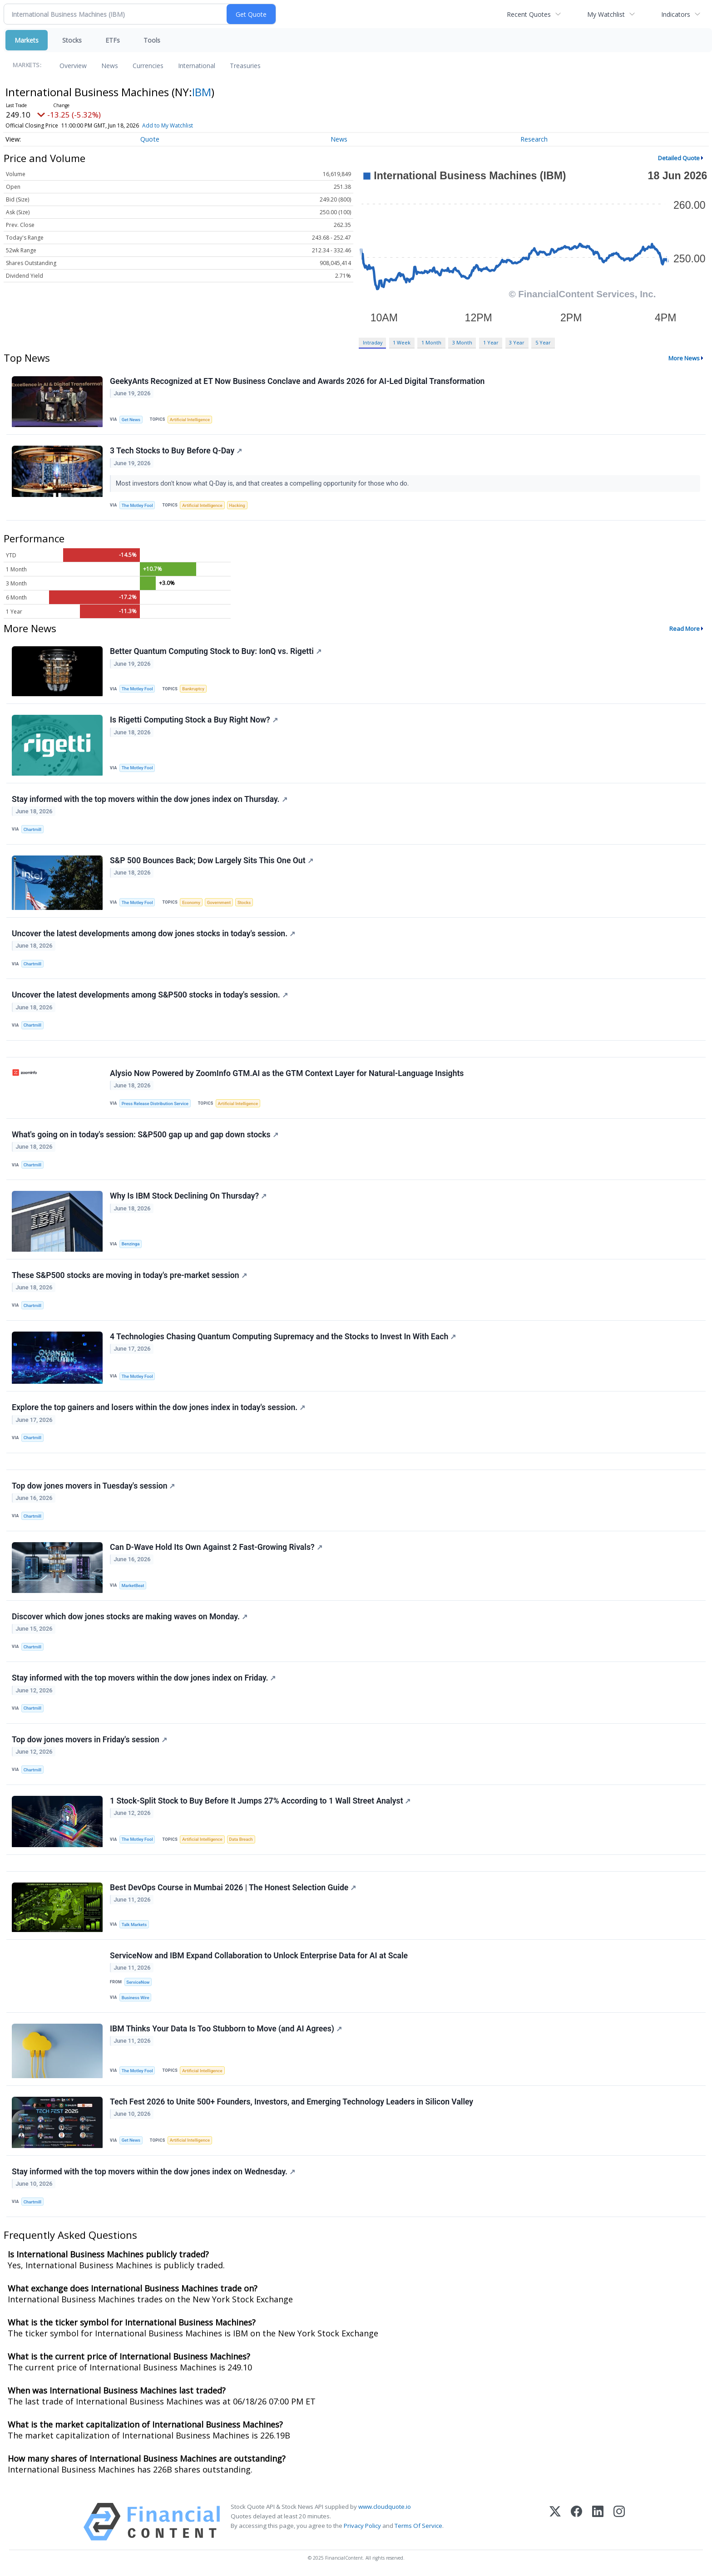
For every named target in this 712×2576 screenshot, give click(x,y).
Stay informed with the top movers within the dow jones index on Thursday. (149, 799)
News (109, 65)
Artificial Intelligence (190, 419)
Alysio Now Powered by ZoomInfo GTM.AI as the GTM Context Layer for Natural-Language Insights (287, 1073)
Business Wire (135, 1998)
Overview (73, 65)
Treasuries (245, 65)
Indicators (675, 14)
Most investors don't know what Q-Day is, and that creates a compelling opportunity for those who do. (263, 483)
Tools (151, 40)
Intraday (372, 342)
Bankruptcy (193, 688)
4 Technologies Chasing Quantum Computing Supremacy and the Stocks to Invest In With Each (283, 1337)
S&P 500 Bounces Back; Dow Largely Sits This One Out (211, 860)
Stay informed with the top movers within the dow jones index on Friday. (144, 1678)
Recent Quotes (529, 14)
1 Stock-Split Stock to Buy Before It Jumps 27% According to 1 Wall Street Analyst (260, 1801)
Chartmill (32, 829)
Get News (131, 419)
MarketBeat (133, 1585)
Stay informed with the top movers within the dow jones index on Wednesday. (153, 2172)
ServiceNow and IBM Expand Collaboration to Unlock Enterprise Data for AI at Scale (259, 1956)
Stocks (72, 40)
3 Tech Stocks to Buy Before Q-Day (176, 450)
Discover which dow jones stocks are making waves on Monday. (129, 1617)
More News (684, 358)
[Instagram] (619, 2522)
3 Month (462, 342)
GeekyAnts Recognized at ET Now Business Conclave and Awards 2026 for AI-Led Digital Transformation (297, 381)
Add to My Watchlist (167, 125)
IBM (201, 91)
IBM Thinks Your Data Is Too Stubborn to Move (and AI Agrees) (226, 2029)
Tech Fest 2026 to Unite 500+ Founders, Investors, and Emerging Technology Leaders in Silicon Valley (291, 2102)
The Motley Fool (137, 505)
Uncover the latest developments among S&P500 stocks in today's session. (150, 995)
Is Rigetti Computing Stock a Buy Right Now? (194, 720)
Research (534, 139)
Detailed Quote (679, 158)
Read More (684, 628)
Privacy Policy (362, 2526)
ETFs (112, 40)
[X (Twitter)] (555, 2522)
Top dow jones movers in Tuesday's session (93, 1485)
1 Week (401, 342)
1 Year (491, 342)
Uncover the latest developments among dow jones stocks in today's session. (153, 933)
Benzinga (131, 1244)
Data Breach (241, 1839)
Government (219, 902)
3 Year (516, 342)
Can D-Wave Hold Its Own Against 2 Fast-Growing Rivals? (216, 1547)
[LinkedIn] (597, 2522)
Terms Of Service (418, 2526)
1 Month (431, 342)
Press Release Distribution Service (155, 1103)
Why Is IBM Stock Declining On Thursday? (188, 1196)
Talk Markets (134, 1924)
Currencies (148, 65)
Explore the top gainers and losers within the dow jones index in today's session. (158, 1407)
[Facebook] (576, 2522)
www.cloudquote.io (384, 2507)
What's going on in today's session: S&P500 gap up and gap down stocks (145, 1135)
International (196, 65)
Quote (149, 139)
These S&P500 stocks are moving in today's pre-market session (129, 1275)
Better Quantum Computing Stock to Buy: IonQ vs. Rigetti (215, 651)
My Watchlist (606, 14)
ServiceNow (137, 1982)
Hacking (237, 505)
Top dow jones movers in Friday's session (89, 1740)
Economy (191, 902)
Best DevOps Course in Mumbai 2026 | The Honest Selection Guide (233, 1888)
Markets (27, 40)
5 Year (543, 342)
